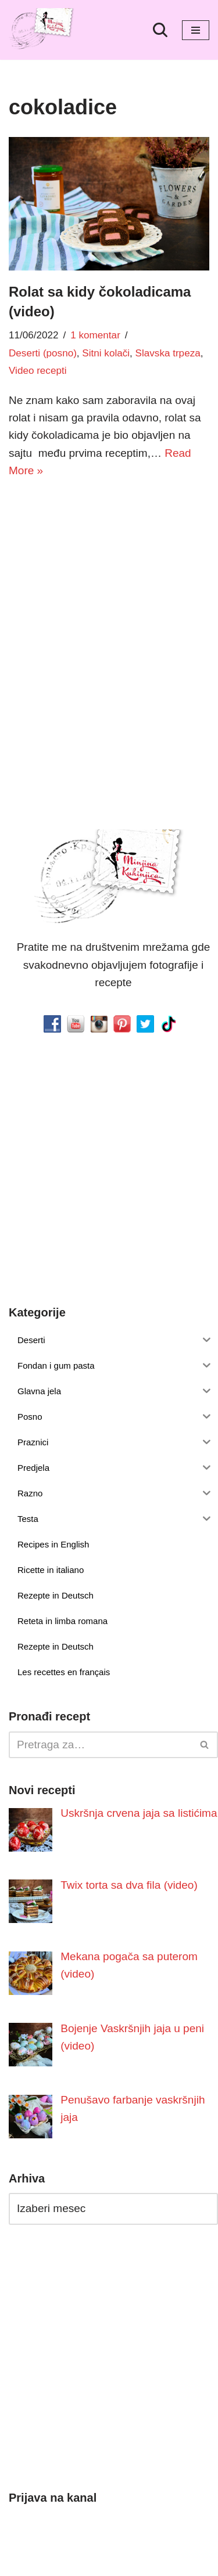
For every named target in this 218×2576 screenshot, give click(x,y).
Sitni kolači (106, 353)
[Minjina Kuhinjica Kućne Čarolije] (43, 30)
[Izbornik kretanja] (195, 30)
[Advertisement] (109, 606)
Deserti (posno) (43, 353)
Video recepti (37, 370)
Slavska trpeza (168, 353)
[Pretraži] (160, 30)
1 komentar (95, 335)
